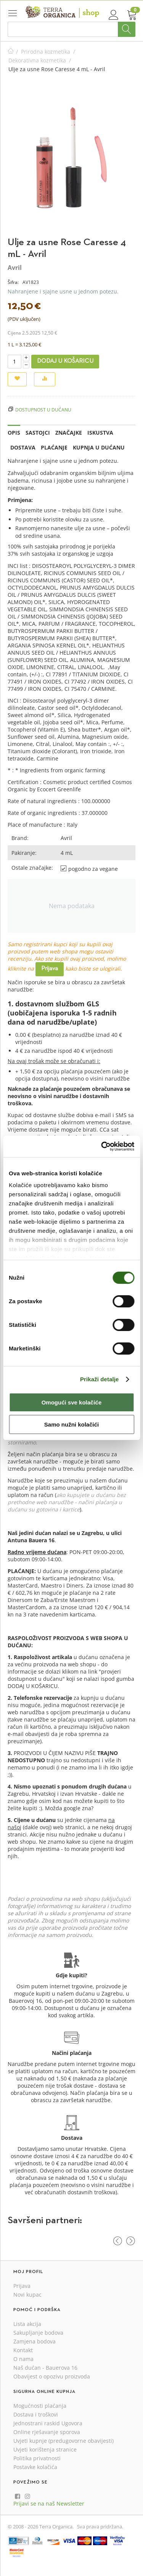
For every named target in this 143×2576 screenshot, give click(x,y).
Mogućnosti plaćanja (39, 2405)
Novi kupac (27, 2294)
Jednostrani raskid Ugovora (47, 2423)
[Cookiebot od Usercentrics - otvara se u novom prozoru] (101, 1146)
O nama (23, 2358)
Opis (14, 432)
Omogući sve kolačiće (72, 1402)
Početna (11, 51)
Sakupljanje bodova (38, 2332)
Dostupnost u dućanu (43, 409)
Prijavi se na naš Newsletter (48, 2503)
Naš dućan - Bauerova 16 (45, 2367)
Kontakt (23, 2350)
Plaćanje (54, 447)
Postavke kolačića (35, 2467)
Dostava (22, 447)
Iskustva (100, 432)
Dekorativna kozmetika (37, 60)
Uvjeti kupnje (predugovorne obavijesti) (63, 2440)
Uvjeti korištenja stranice (45, 2449)
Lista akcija (27, 2323)
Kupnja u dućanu (99, 447)
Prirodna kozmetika (45, 51)
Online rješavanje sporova (46, 2432)
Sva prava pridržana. (100, 2526)
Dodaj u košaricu (65, 361)
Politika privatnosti (37, 2458)
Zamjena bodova (34, 2341)
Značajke (68, 432)
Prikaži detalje (99, 1379)
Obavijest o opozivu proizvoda (51, 2376)
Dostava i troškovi (35, 2414)
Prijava (49, 969)
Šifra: (13, 282)
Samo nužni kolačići (71, 1424)
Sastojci (38, 432)
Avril (15, 267)
